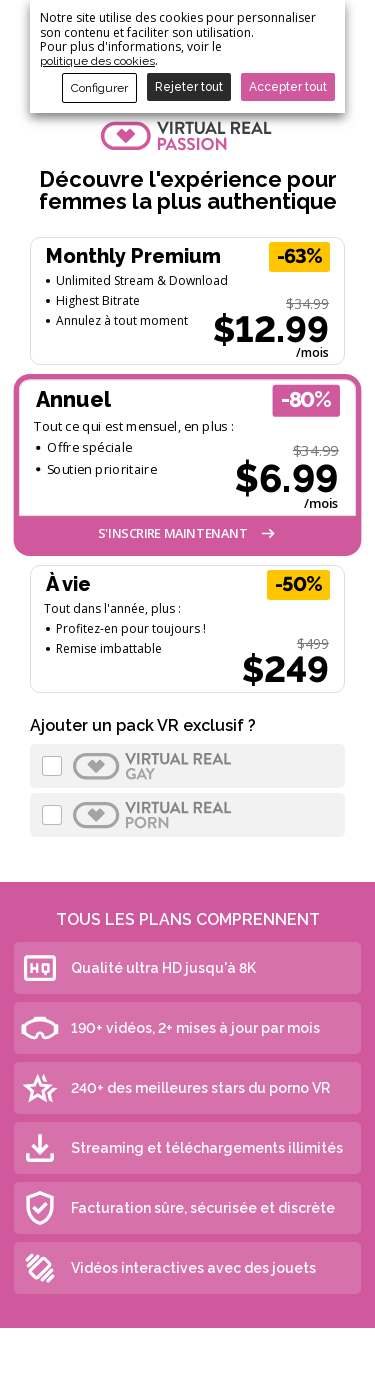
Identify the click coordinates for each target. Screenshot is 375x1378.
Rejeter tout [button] (189, 87)
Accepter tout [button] (288, 87)
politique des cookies (97, 61)
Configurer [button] (99, 88)
